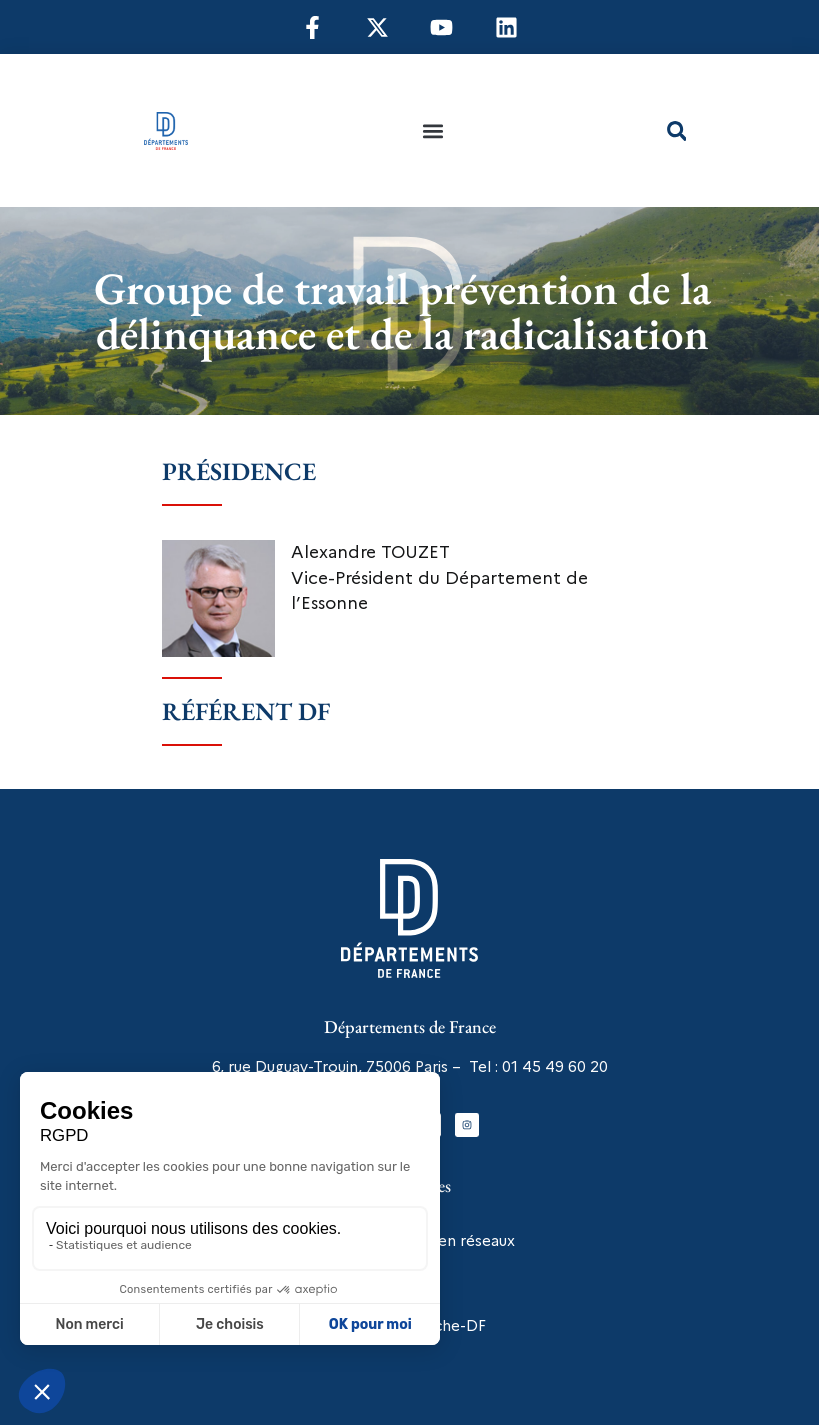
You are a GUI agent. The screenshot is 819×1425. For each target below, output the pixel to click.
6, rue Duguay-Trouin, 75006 (311, 1067)
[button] (433, 130)
